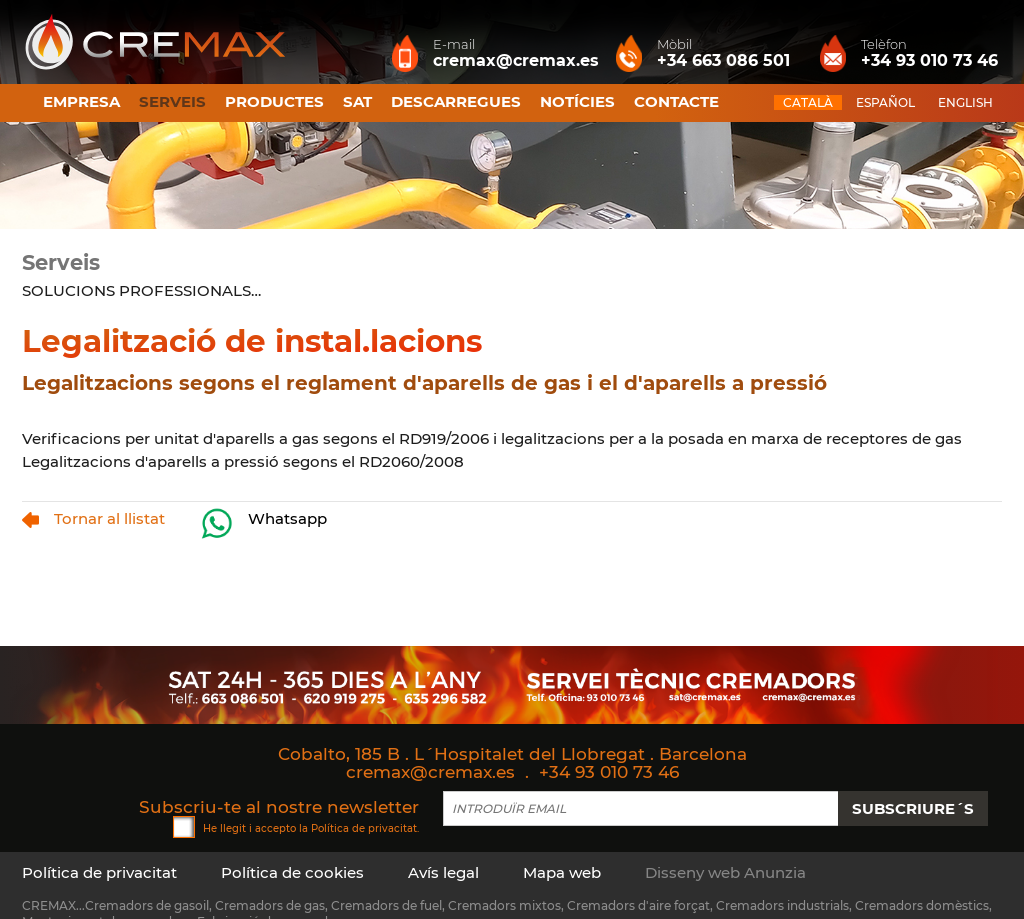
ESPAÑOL (885, 102)
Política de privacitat (364, 827)
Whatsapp (263, 523)
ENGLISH (965, 102)
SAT (357, 101)
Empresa (81, 101)
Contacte (676, 101)
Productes (274, 101)
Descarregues (456, 101)
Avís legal (443, 872)
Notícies (577, 101)
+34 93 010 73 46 (609, 772)
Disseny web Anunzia (725, 872)
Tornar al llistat (93, 518)
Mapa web (562, 872)
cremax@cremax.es (430, 772)
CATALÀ (808, 102)
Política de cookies (292, 872)
